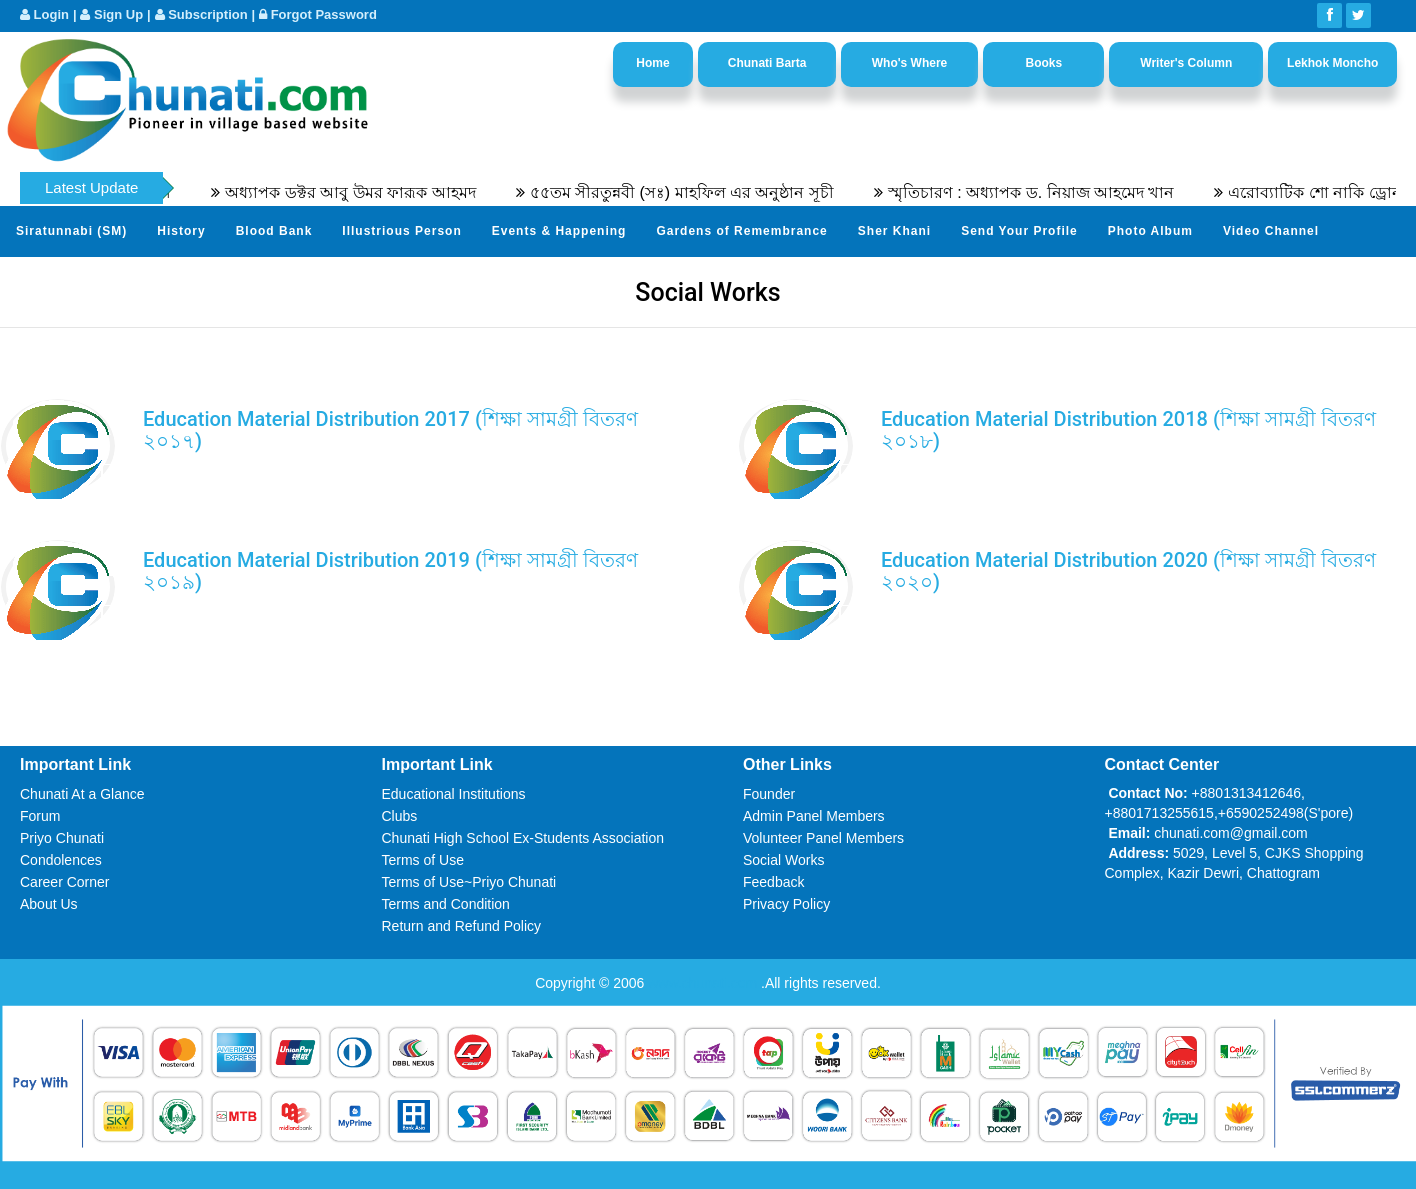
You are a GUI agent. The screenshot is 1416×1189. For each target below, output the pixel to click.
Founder (769, 794)
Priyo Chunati (62, 838)
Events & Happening (559, 231)
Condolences (61, 860)
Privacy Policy (786, 904)
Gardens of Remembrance (741, 231)
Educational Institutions (454, 794)
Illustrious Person (401, 231)
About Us (49, 904)
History (181, 231)
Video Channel (1271, 231)
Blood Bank (274, 231)
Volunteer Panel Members (823, 838)
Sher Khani (894, 231)
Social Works (783, 860)
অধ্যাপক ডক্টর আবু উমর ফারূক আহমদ (360, 192)
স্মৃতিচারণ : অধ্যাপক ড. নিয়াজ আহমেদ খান (1041, 192)
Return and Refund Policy (462, 926)
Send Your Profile (1019, 231)
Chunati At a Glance (82, 794)
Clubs (400, 816)
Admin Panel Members (814, 816)
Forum (40, 816)
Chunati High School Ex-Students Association (523, 838)
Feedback (773, 882)
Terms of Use (423, 860)
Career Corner (64, 882)
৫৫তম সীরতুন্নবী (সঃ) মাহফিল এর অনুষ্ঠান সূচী (691, 192)
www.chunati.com (704, 983)
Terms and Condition (446, 904)
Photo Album (1150, 231)
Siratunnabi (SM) (71, 231)
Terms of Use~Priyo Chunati (469, 882)
